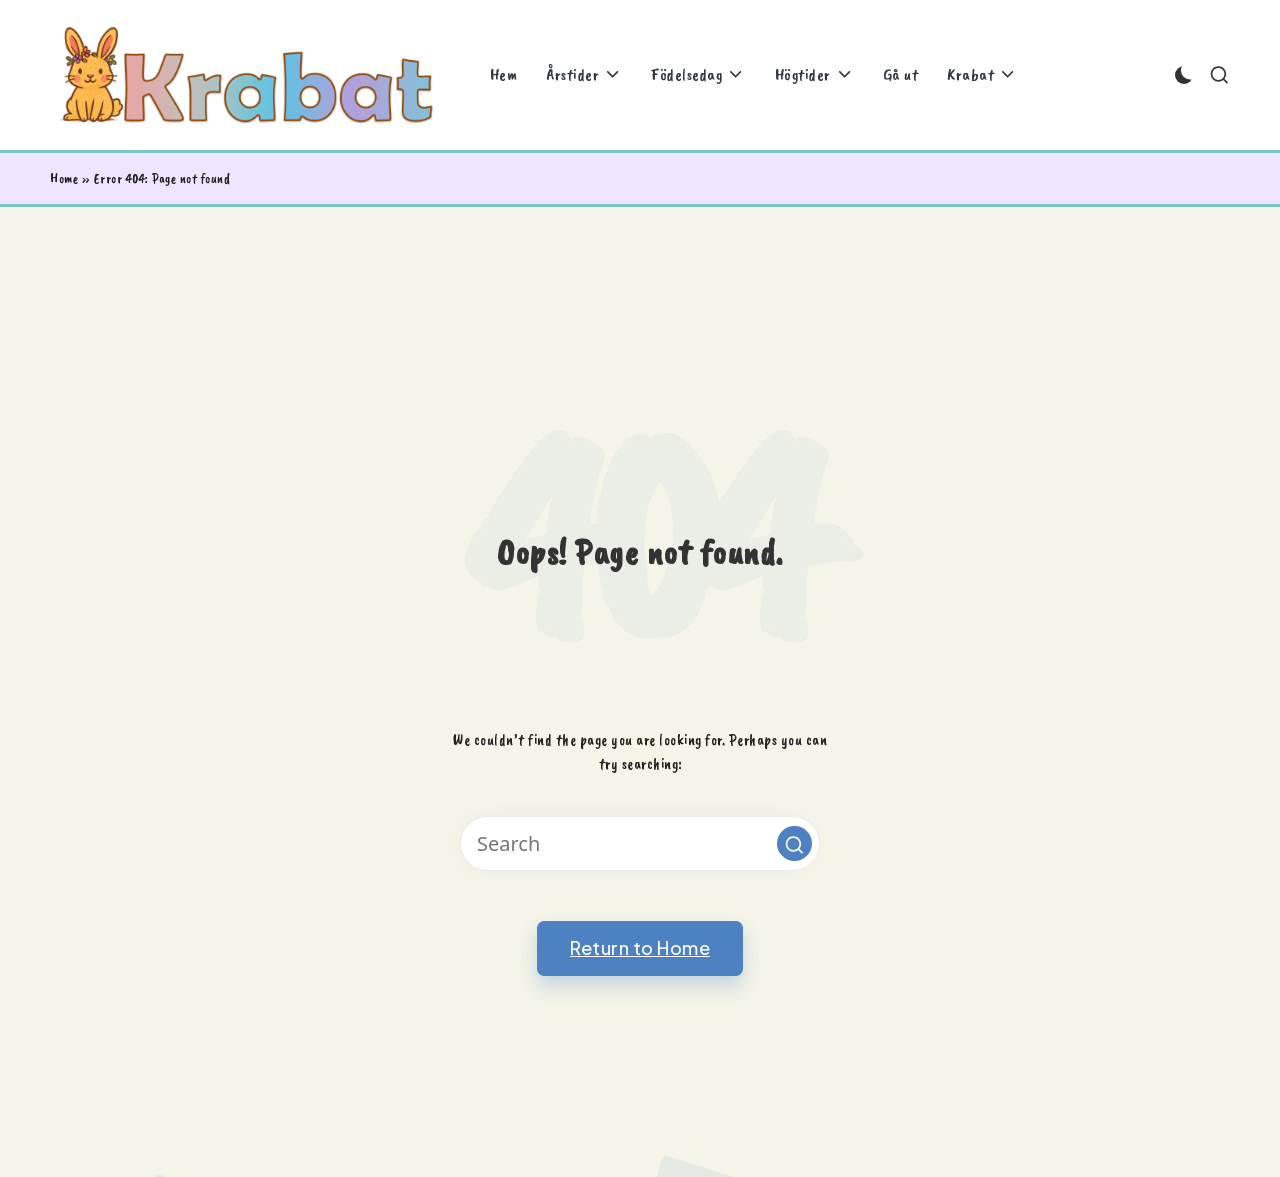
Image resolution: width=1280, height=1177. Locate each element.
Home (64, 178)
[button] (794, 843)
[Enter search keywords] (640, 843)
